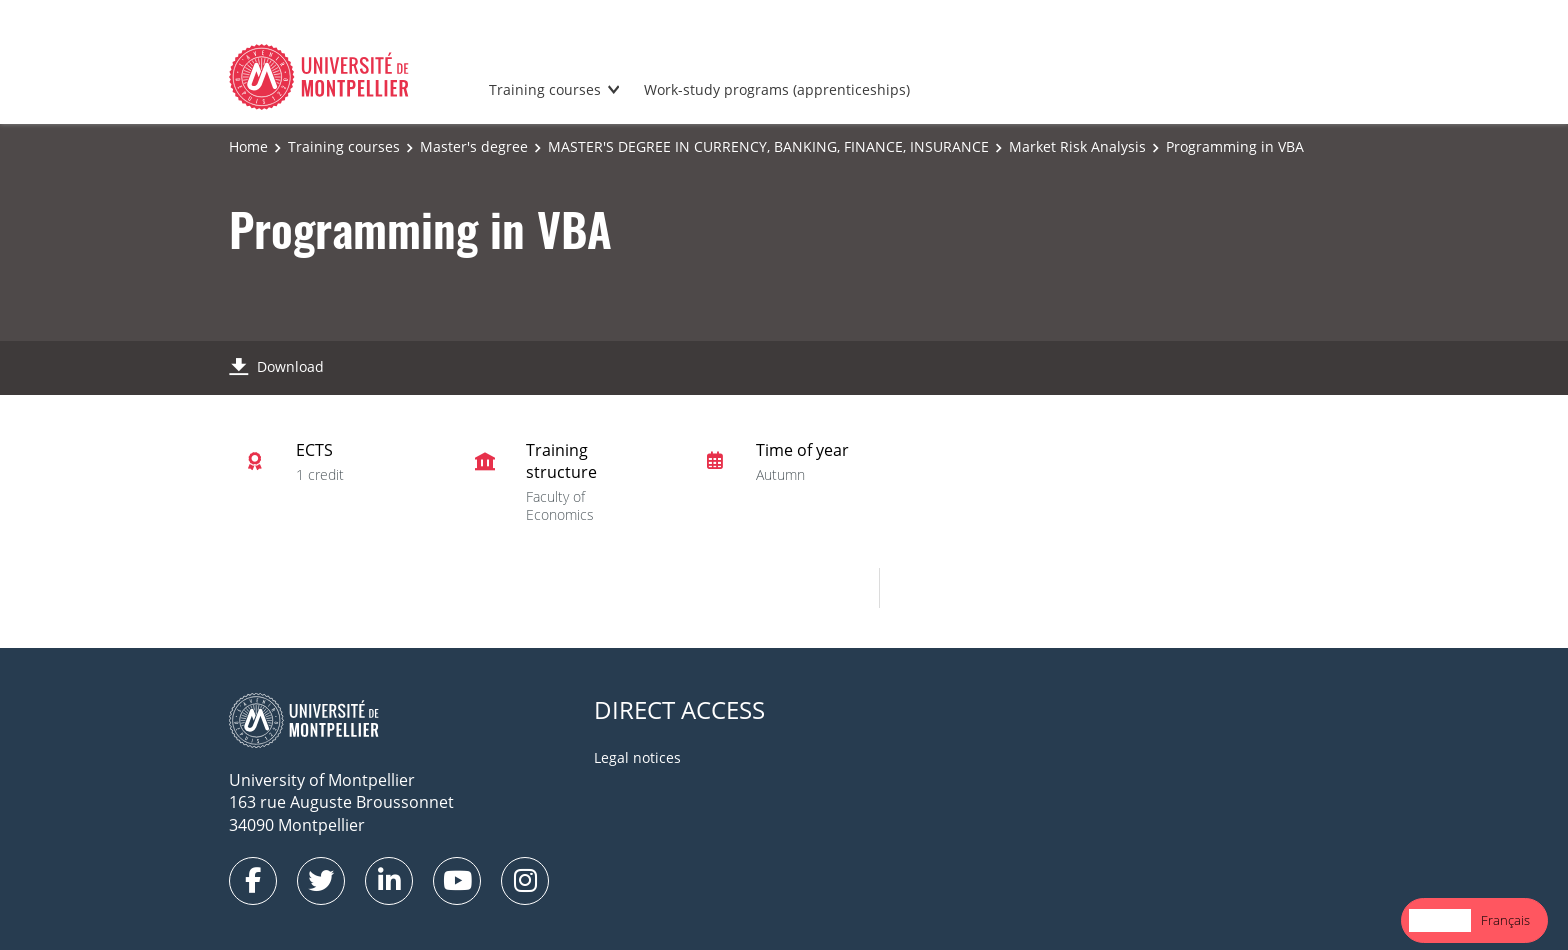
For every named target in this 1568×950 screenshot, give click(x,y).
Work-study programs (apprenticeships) (777, 89)
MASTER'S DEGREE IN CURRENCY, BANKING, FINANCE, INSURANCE (768, 146)
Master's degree (474, 146)
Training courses (545, 89)
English (1440, 920)
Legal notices (637, 757)
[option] (1505, 920)
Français (1505, 920)
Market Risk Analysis (1077, 146)
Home (248, 146)
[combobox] (1440, 920)
